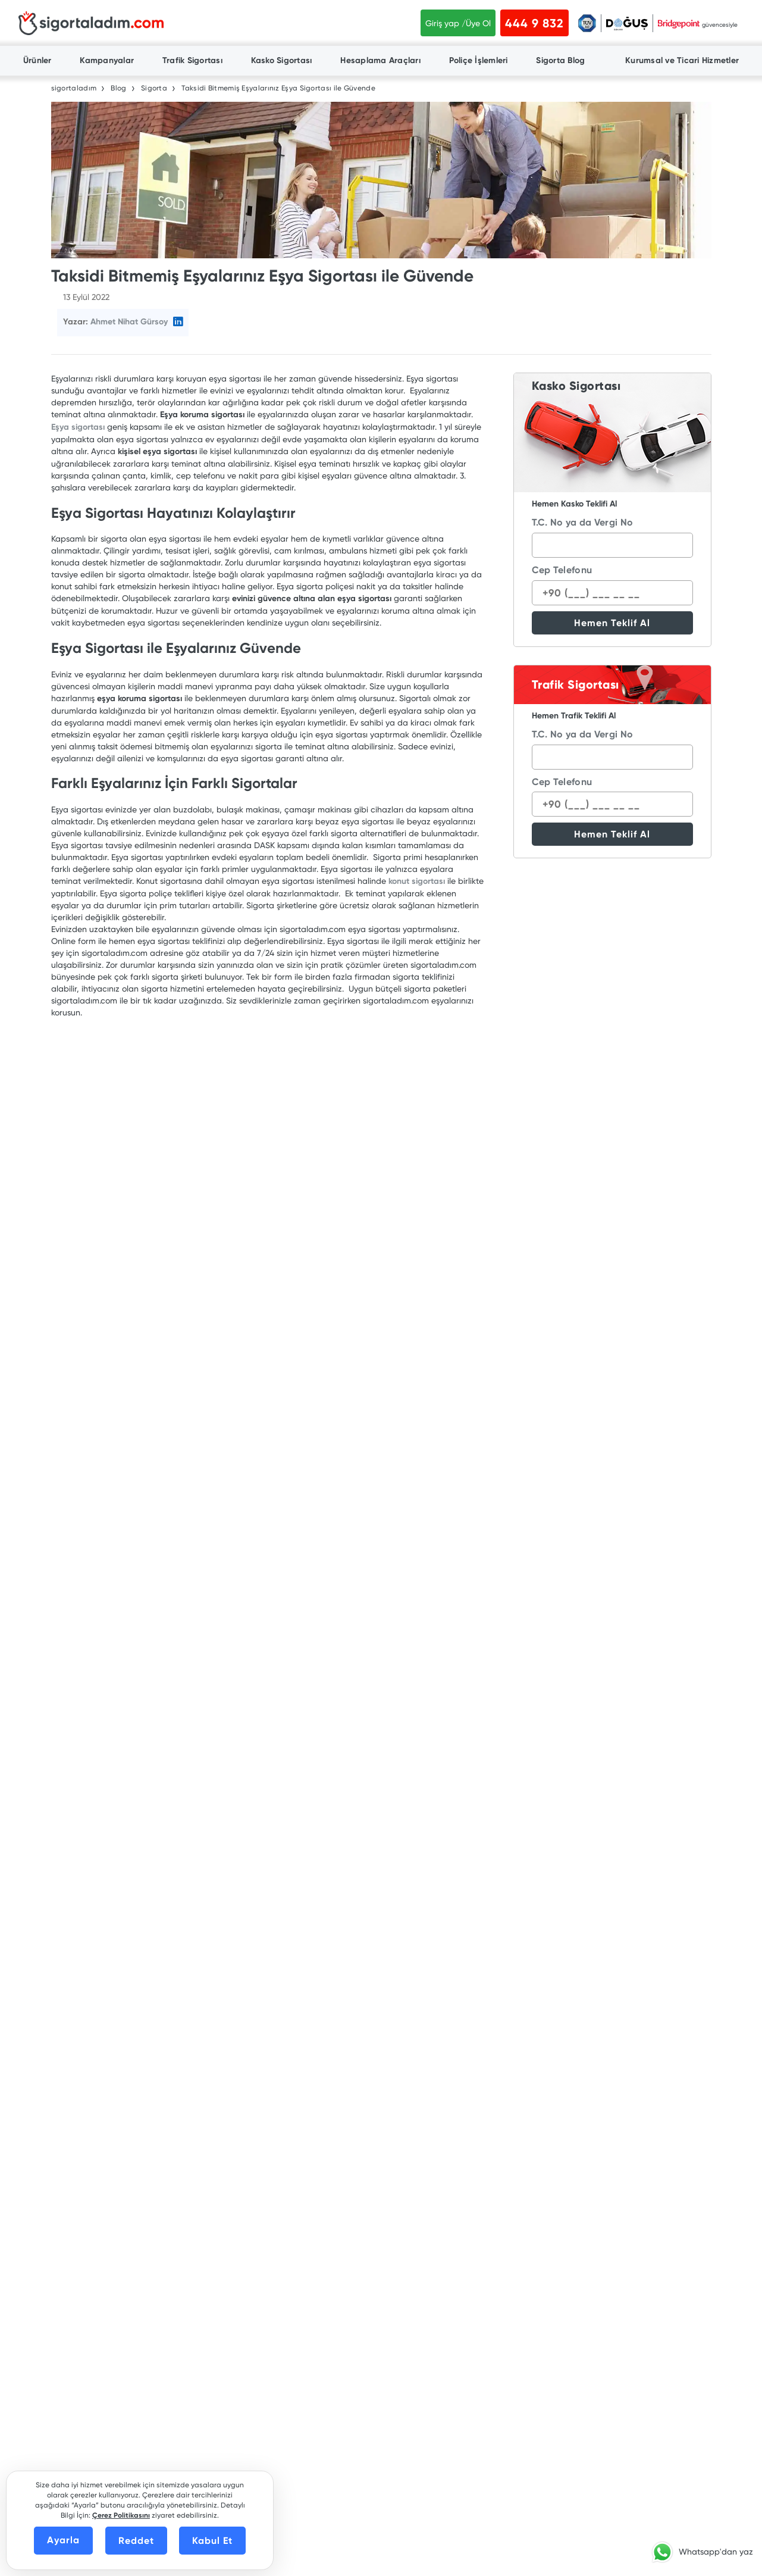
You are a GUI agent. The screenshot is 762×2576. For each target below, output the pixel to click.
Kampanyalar (107, 60)
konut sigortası (416, 881)
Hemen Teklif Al (612, 623)
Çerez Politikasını (121, 2515)
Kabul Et (212, 2540)
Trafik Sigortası (192, 60)
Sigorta (154, 88)
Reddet (136, 2540)
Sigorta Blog (560, 60)
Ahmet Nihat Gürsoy (129, 322)
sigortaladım (74, 88)
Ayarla (63, 2540)
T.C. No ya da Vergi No (583, 522)
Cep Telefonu (562, 570)
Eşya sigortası (78, 427)
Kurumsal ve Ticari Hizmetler (682, 60)
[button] (700, 2552)
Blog (118, 88)
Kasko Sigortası (281, 60)
